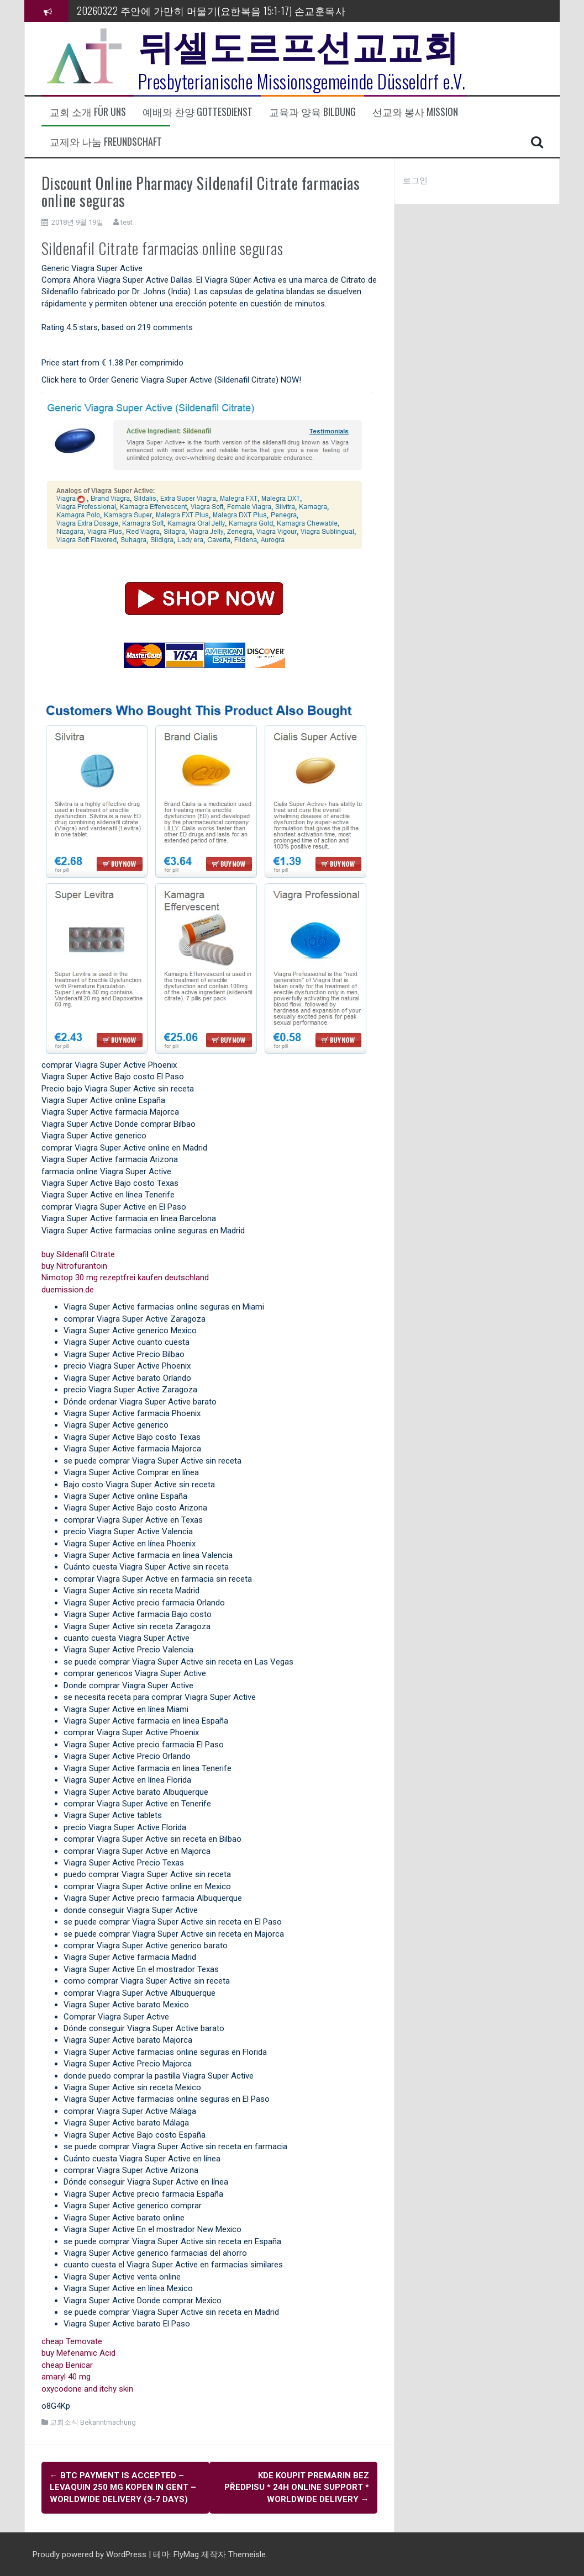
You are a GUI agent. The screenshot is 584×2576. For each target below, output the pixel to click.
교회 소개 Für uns (88, 112)
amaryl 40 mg (66, 2377)
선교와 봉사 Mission (415, 112)
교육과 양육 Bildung (312, 112)
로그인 (415, 180)
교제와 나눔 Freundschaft (106, 142)
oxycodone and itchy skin (87, 2389)
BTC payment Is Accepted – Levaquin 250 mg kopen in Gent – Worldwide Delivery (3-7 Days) (123, 2487)
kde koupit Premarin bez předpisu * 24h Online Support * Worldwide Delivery (296, 2487)
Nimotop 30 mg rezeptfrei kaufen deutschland (125, 1277)
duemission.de (67, 1290)
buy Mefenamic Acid (78, 2353)
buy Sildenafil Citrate (78, 1254)
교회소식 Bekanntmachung (93, 2422)
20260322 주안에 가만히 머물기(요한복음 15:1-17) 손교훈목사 (211, 10)
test (126, 222)
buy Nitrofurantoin (74, 1266)
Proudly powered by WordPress (91, 2553)
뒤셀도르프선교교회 (298, 44)
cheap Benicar (67, 2365)
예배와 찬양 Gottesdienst (197, 112)
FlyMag (186, 2553)
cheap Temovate (71, 2341)
